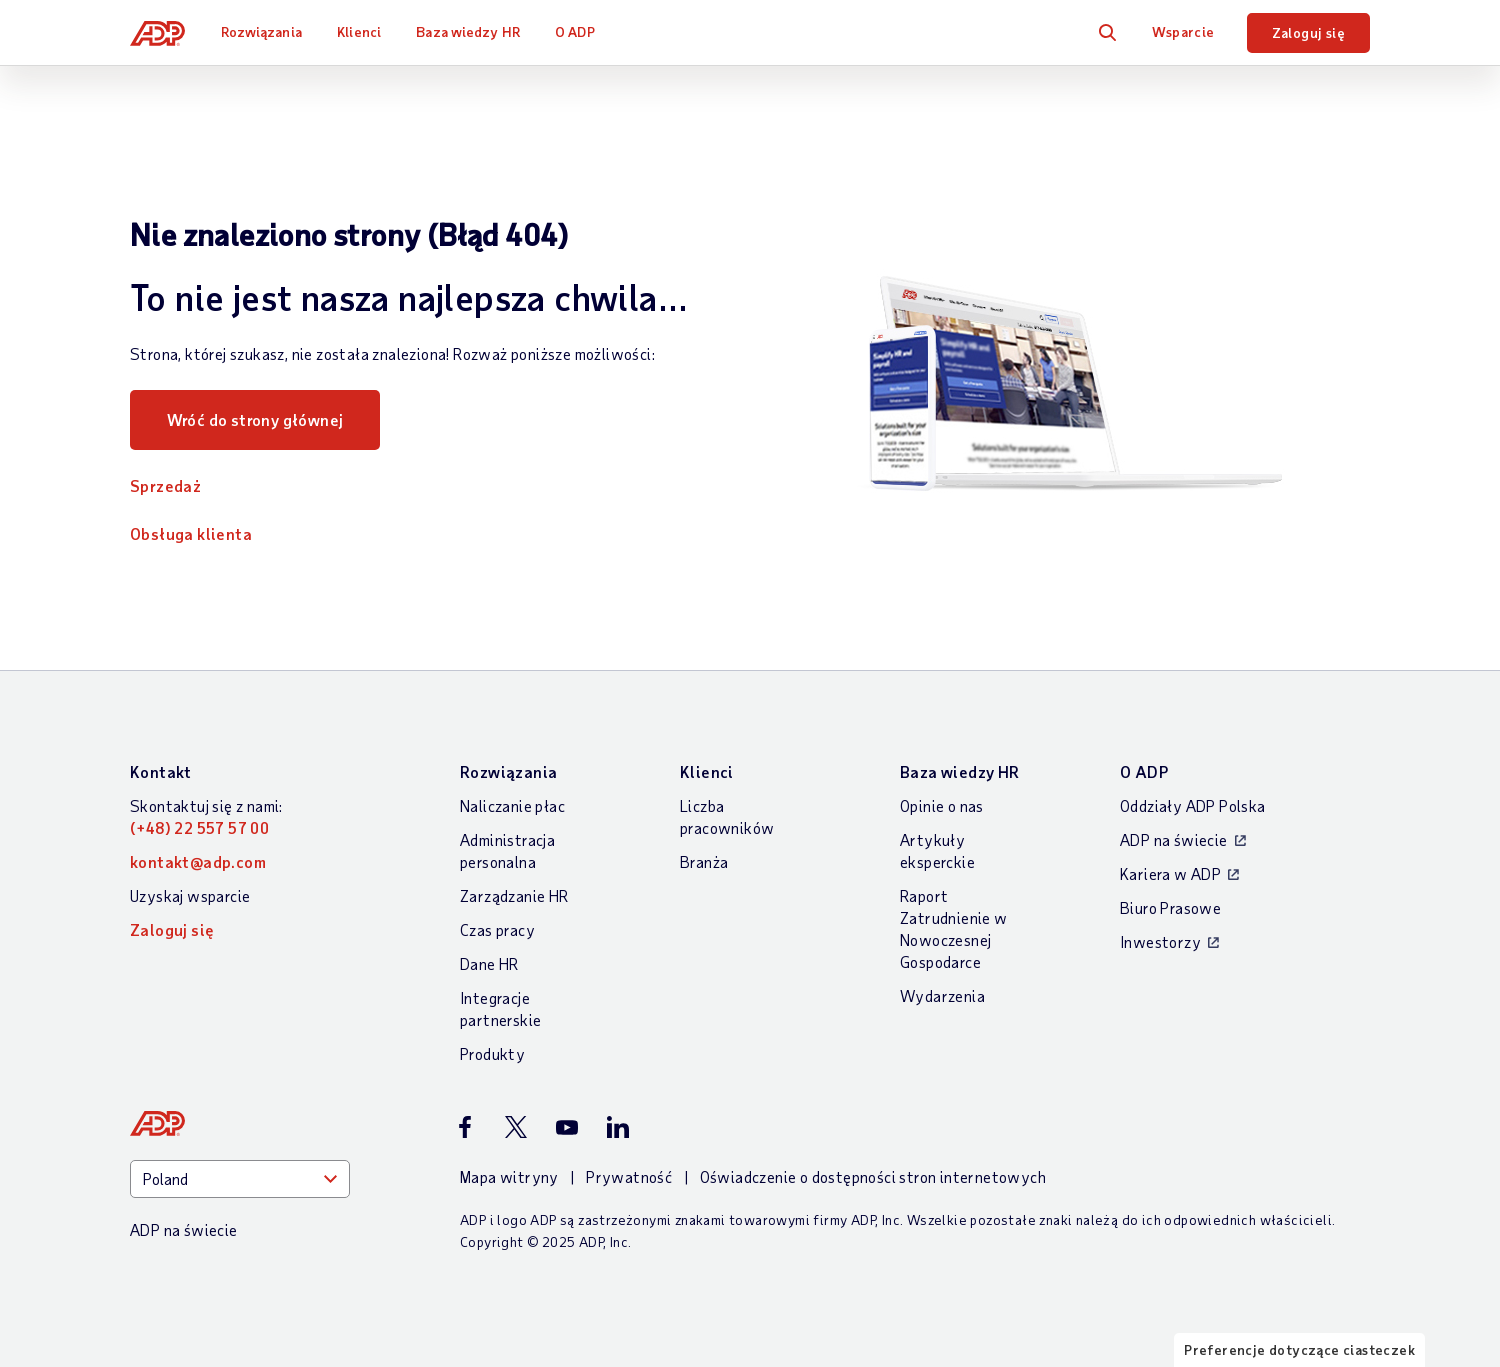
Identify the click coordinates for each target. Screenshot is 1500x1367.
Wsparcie (1183, 31)
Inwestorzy (1160, 941)
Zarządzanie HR (514, 895)
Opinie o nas (942, 805)
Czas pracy (497, 929)
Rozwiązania (261, 31)
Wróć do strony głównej (255, 419)
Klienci (359, 31)
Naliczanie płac (512, 805)
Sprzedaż (165, 485)
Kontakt (161, 771)
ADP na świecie (1174, 839)
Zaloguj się (1308, 32)
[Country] (240, 1179)
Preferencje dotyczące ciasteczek (1299, 1349)
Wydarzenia (942, 995)
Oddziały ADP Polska (1193, 805)
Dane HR (489, 963)
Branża (704, 861)
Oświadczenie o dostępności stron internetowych (873, 1176)
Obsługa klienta (191, 533)
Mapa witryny (509, 1176)
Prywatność (629, 1176)
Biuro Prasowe (1170, 907)
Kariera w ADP (1170, 873)
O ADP (575, 31)
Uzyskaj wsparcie (190, 895)
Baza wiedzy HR (467, 31)
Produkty (492, 1053)
